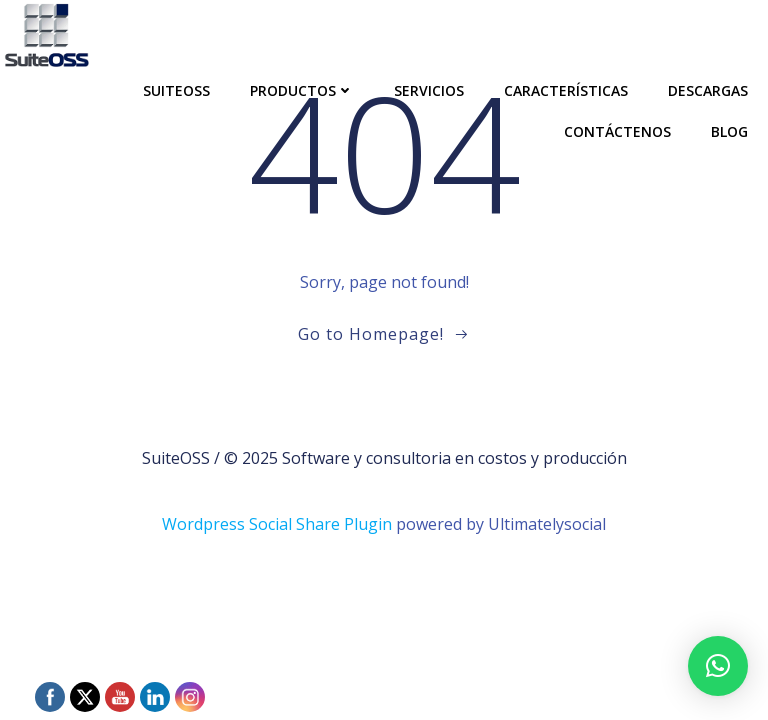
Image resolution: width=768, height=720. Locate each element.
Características (566, 90)
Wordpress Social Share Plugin (279, 524)
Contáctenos (617, 131)
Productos (302, 90)
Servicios (429, 90)
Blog (729, 131)
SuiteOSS (176, 90)
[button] (718, 666)
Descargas (708, 90)
